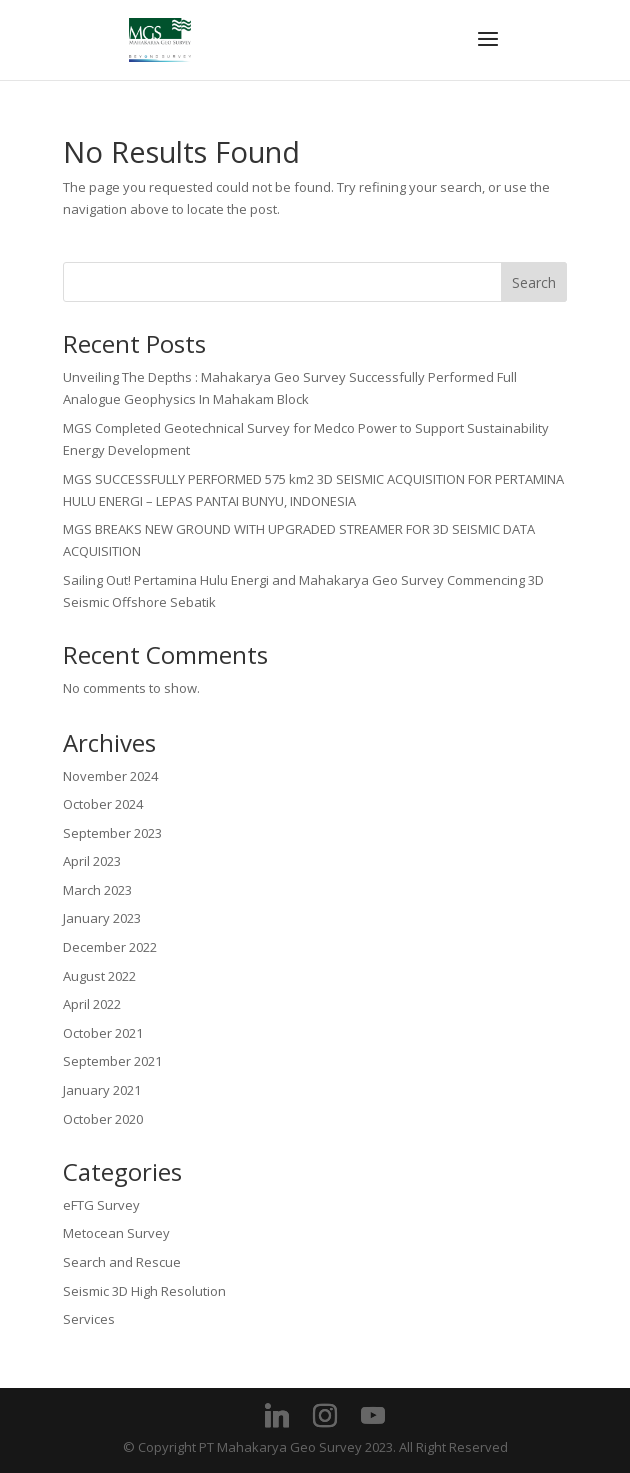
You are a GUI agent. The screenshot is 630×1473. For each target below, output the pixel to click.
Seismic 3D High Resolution (144, 1291)
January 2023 (102, 918)
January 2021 (102, 1090)
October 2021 (103, 1033)
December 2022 (110, 947)
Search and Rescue (122, 1262)
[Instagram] (325, 1416)
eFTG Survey (101, 1205)
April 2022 (92, 1004)
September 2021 (112, 1061)
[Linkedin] (277, 1416)
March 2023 (97, 890)
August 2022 (99, 976)
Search (534, 282)
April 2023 (92, 861)
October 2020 (103, 1119)
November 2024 (110, 776)
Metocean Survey (116, 1233)
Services (89, 1319)
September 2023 (112, 833)
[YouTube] (373, 1416)
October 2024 (103, 804)
